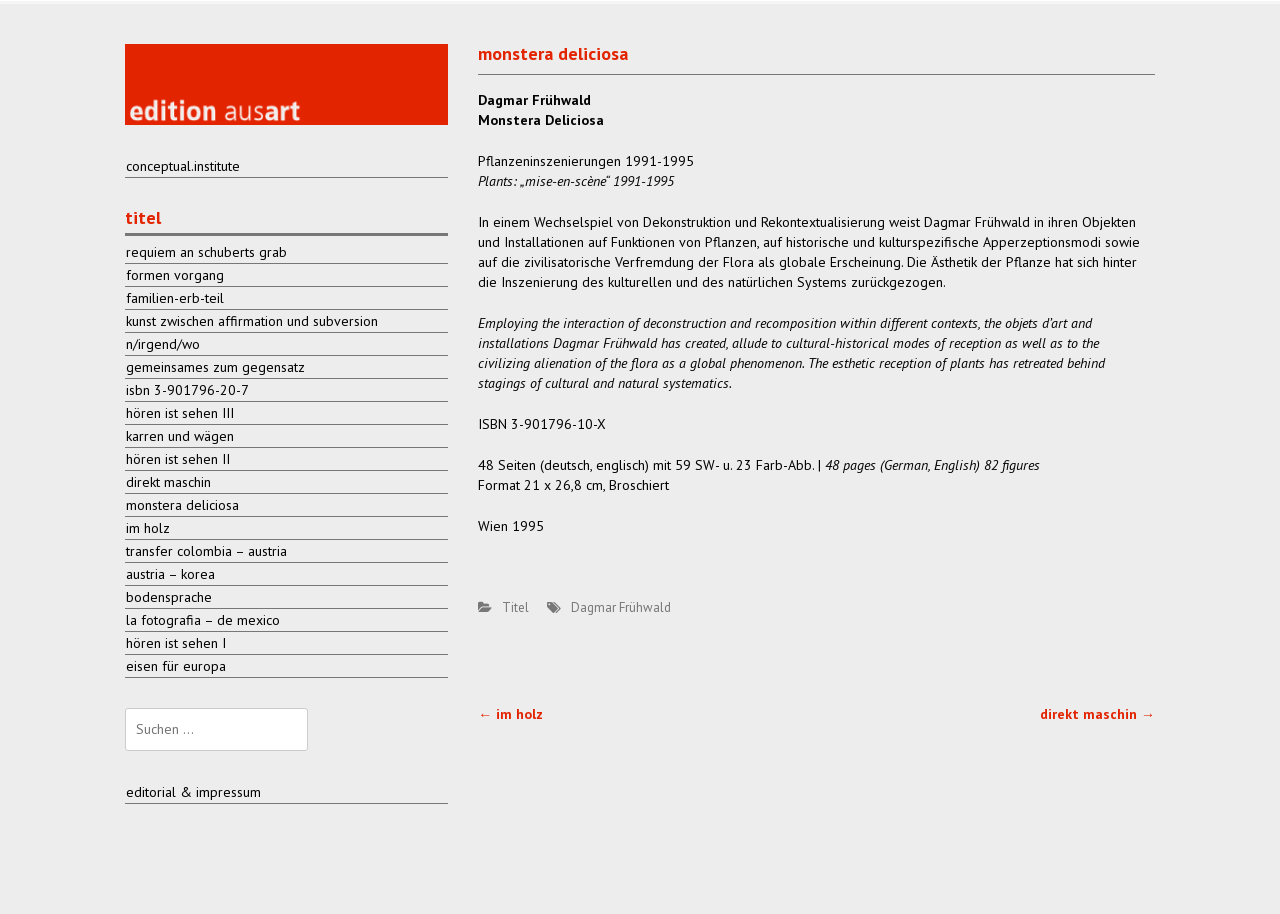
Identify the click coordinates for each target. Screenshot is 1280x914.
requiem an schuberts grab (206, 252)
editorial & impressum (193, 792)
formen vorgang (175, 275)
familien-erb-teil (175, 298)
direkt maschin (1097, 714)
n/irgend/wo (163, 344)
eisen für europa (176, 666)
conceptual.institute (183, 166)
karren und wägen (180, 436)
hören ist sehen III (180, 413)
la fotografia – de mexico (203, 620)
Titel (515, 607)
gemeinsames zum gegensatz (215, 367)
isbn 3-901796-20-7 (187, 390)
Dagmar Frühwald (621, 607)
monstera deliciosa (182, 505)
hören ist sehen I (176, 643)
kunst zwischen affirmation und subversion (252, 321)
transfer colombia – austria (206, 551)
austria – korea (170, 574)
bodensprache (169, 597)
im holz (510, 714)
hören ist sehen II (178, 459)
